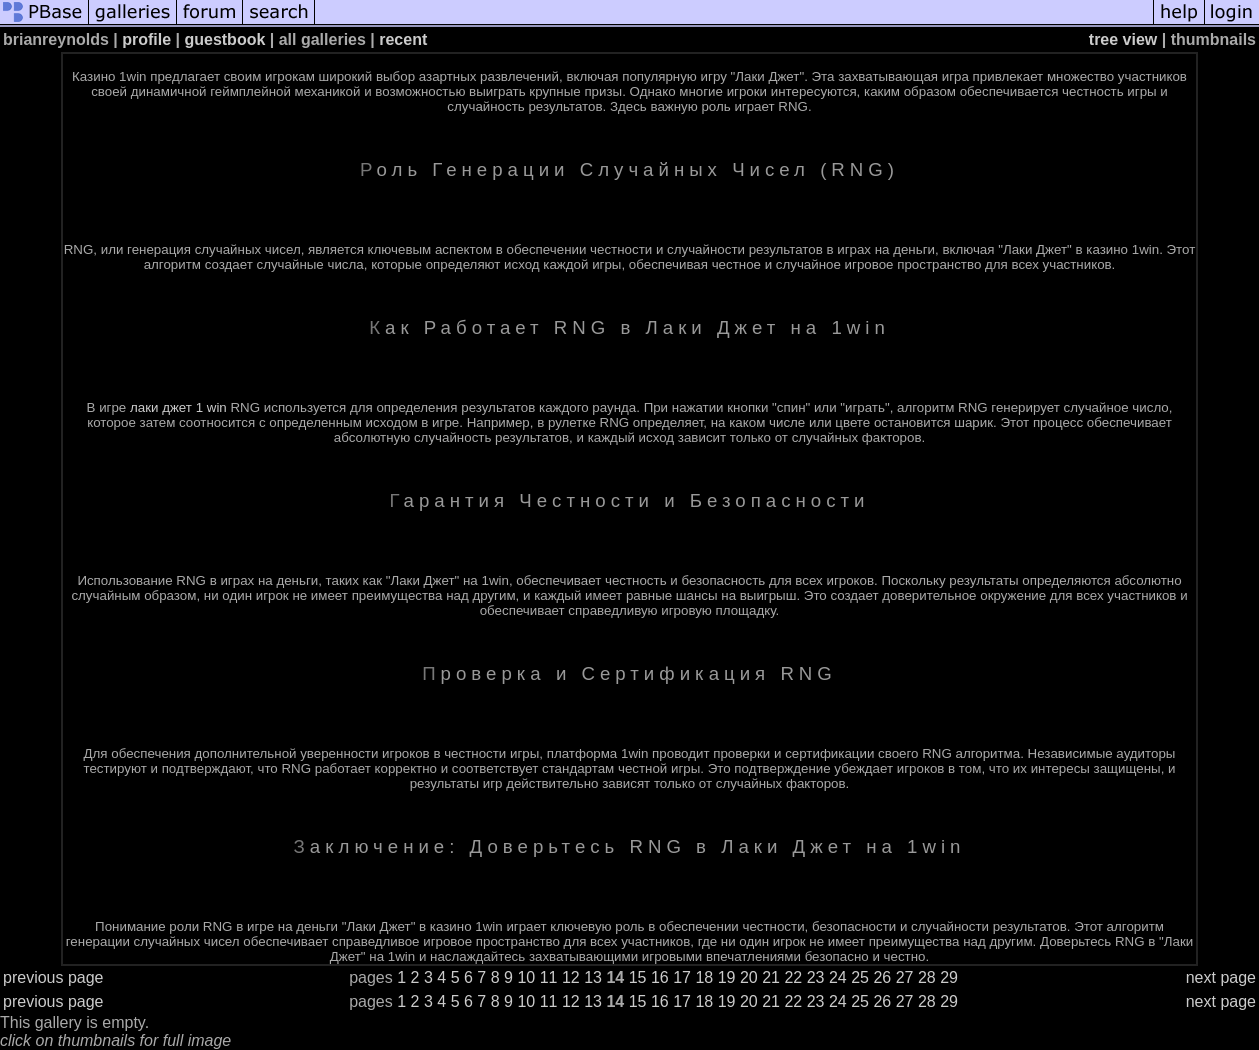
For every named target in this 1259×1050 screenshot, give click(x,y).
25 (860, 977)
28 (927, 977)
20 (749, 977)
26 (882, 977)
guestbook (224, 39)
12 (571, 977)
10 (526, 977)
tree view (1123, 39)
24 (838, 977)
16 (660, 977)
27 (905, 977)
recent (403, 39)
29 (949, 977)
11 (549, 977)
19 (727, 977)
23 (816, 977)
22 (793, 977)
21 (771, 977)
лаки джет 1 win (178, 407)
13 (593, 977)
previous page (53, 977)
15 (638, 977)
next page (1221, 977)
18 (704, 977)
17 (682, 977)
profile (146, 39)
